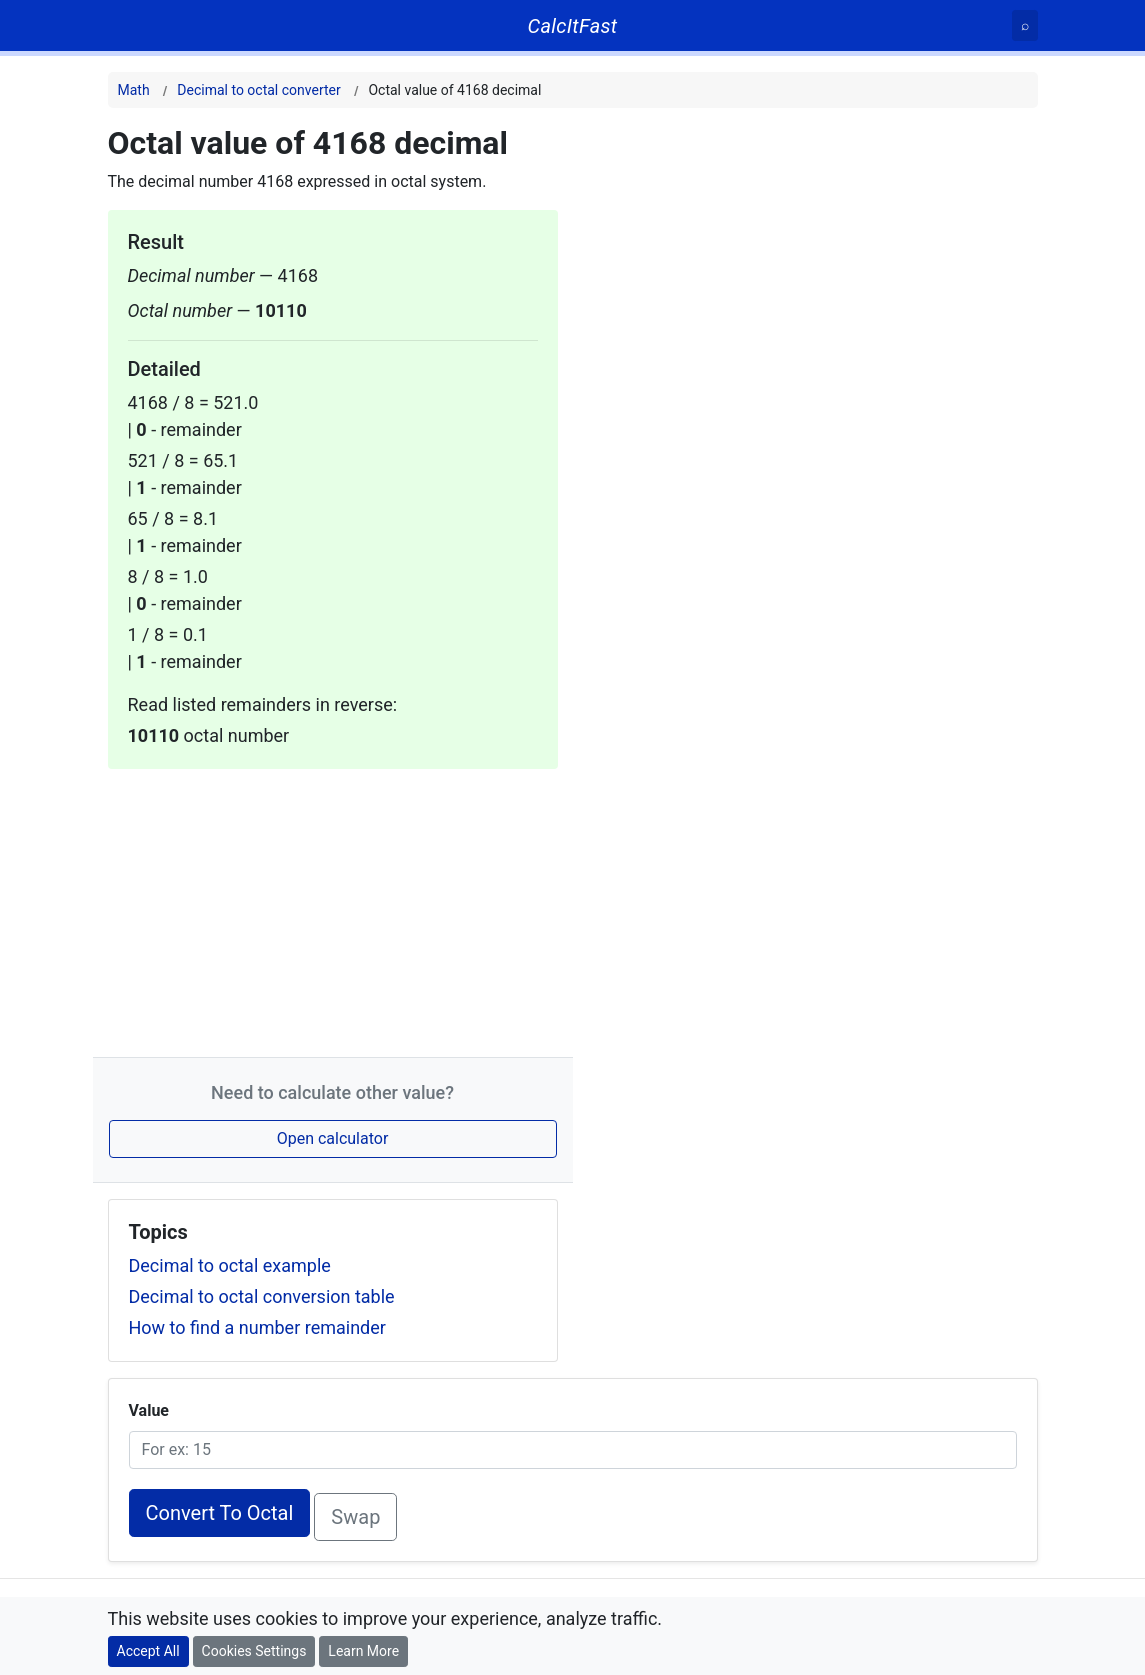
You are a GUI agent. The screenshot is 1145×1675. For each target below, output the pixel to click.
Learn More (363, 1651)
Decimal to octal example (230, 1265)
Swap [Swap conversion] (355, 1517)
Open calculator (333, 1138)
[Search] (1025, 25)
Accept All (148, 1651)
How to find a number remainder (257, 1327)
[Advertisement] (333, 909)
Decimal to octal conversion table (262, 1296)
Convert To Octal (220, 1513)
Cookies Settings (254, 1651)
